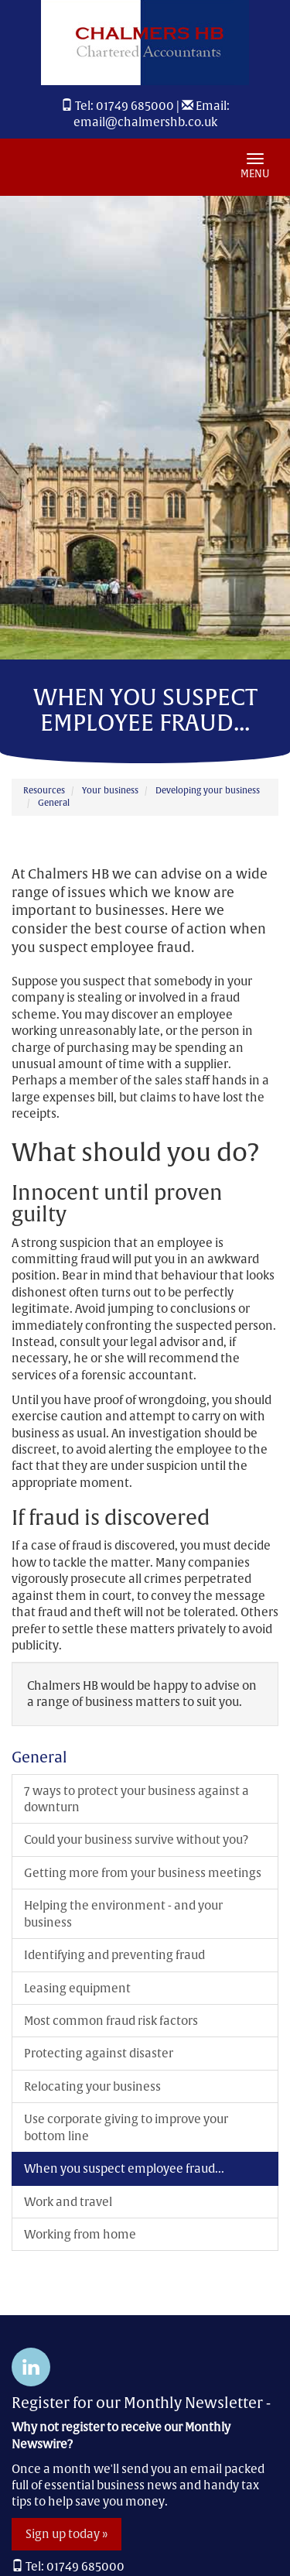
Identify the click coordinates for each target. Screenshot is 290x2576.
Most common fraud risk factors (111, 2020)
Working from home (80, 2234)
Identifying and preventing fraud (114, 1955)
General (54, 802)
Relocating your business (92, 2086)
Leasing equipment (77, 1988)
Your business (110, 790)
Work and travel (68, 2202)
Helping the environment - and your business (123, 1913)
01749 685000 (135, 106)
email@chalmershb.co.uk (145, 122)
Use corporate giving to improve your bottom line (126, 2127)
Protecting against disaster (98, 2053)
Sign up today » (66, 2534)
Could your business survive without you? (136, 1839)
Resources (44, 790)
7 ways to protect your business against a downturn (136, 1799)
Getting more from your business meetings (142, 1873)
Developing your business (207, 790)
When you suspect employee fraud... (124, 2168)
